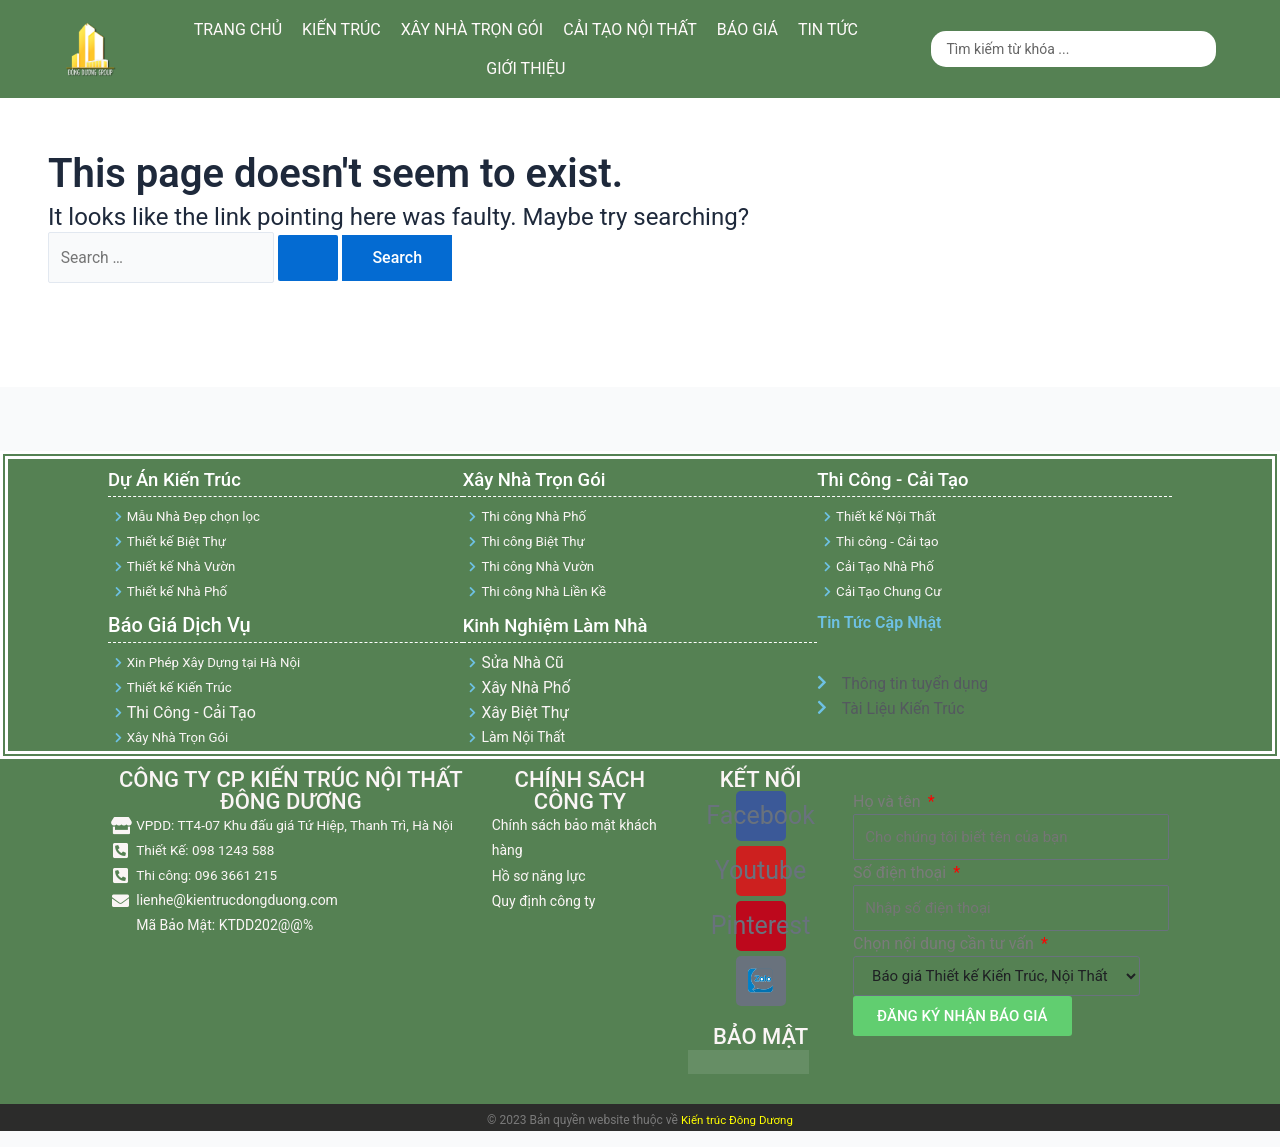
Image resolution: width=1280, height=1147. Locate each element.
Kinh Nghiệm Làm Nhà (563, 629)
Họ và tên (888, 809)
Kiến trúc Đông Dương (736, 1127)
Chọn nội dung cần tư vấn (945, 951)
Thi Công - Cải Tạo (898, 482)
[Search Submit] (311, 258)
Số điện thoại (901, 880)
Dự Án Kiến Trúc (182, 482)
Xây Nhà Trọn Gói (540, 482)
